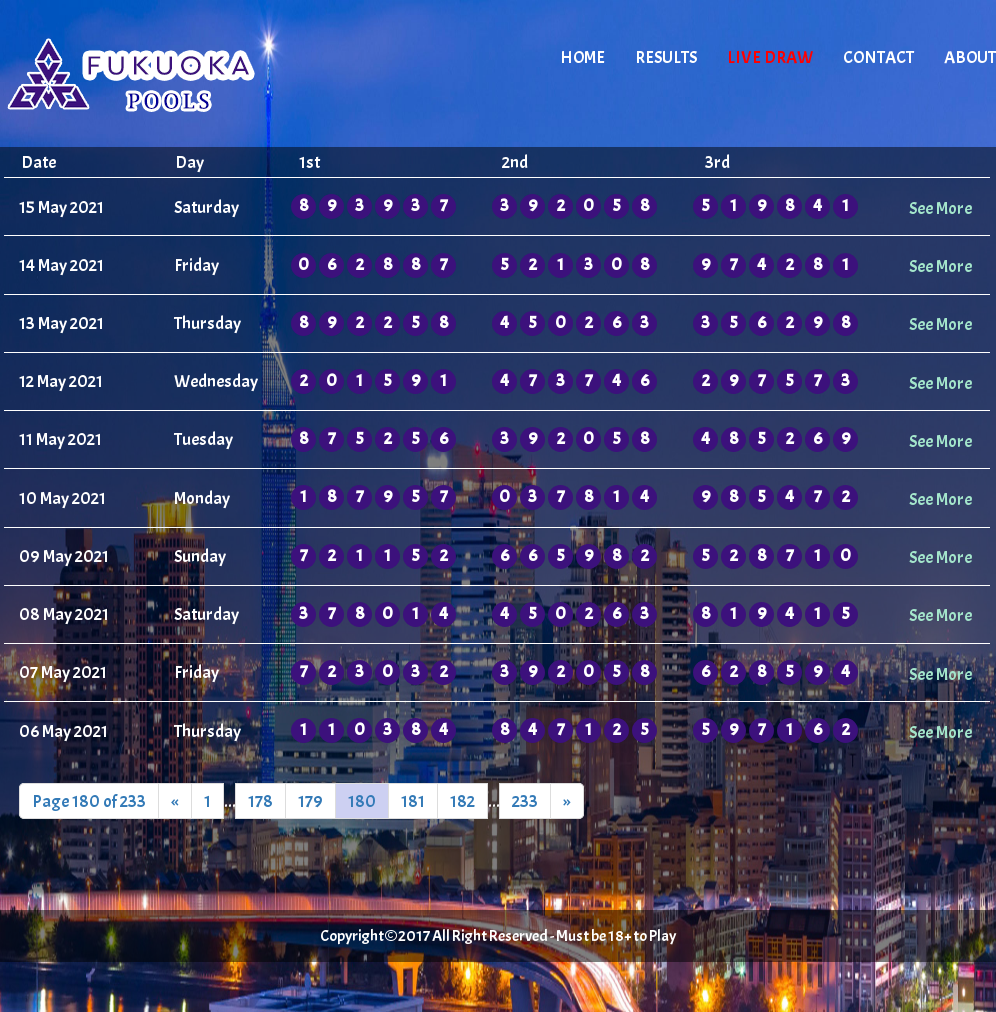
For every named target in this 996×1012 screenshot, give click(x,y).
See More (940, 208)
